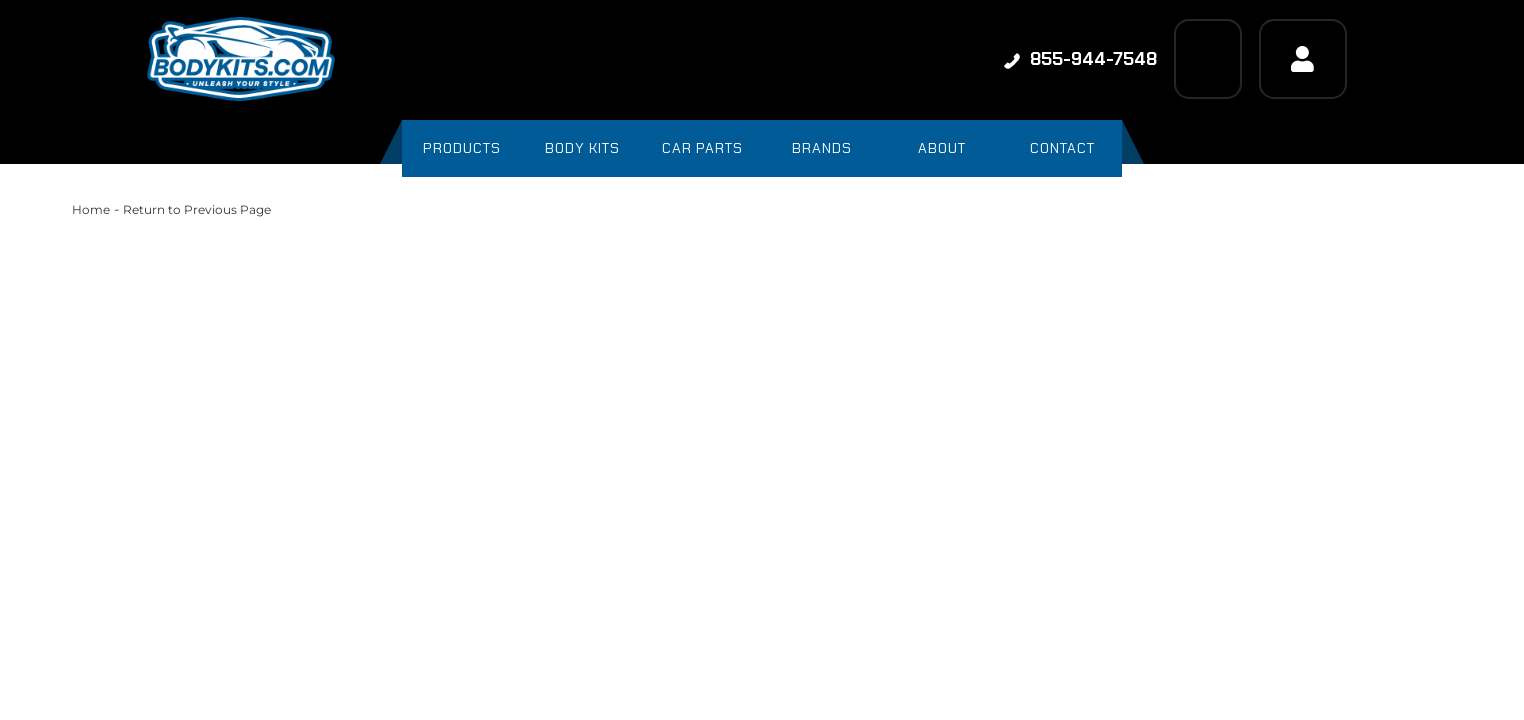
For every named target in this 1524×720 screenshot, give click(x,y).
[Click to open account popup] (1303, 59)
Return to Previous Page (197, 209)
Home (91, 209)
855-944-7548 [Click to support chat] (1080, 59)
